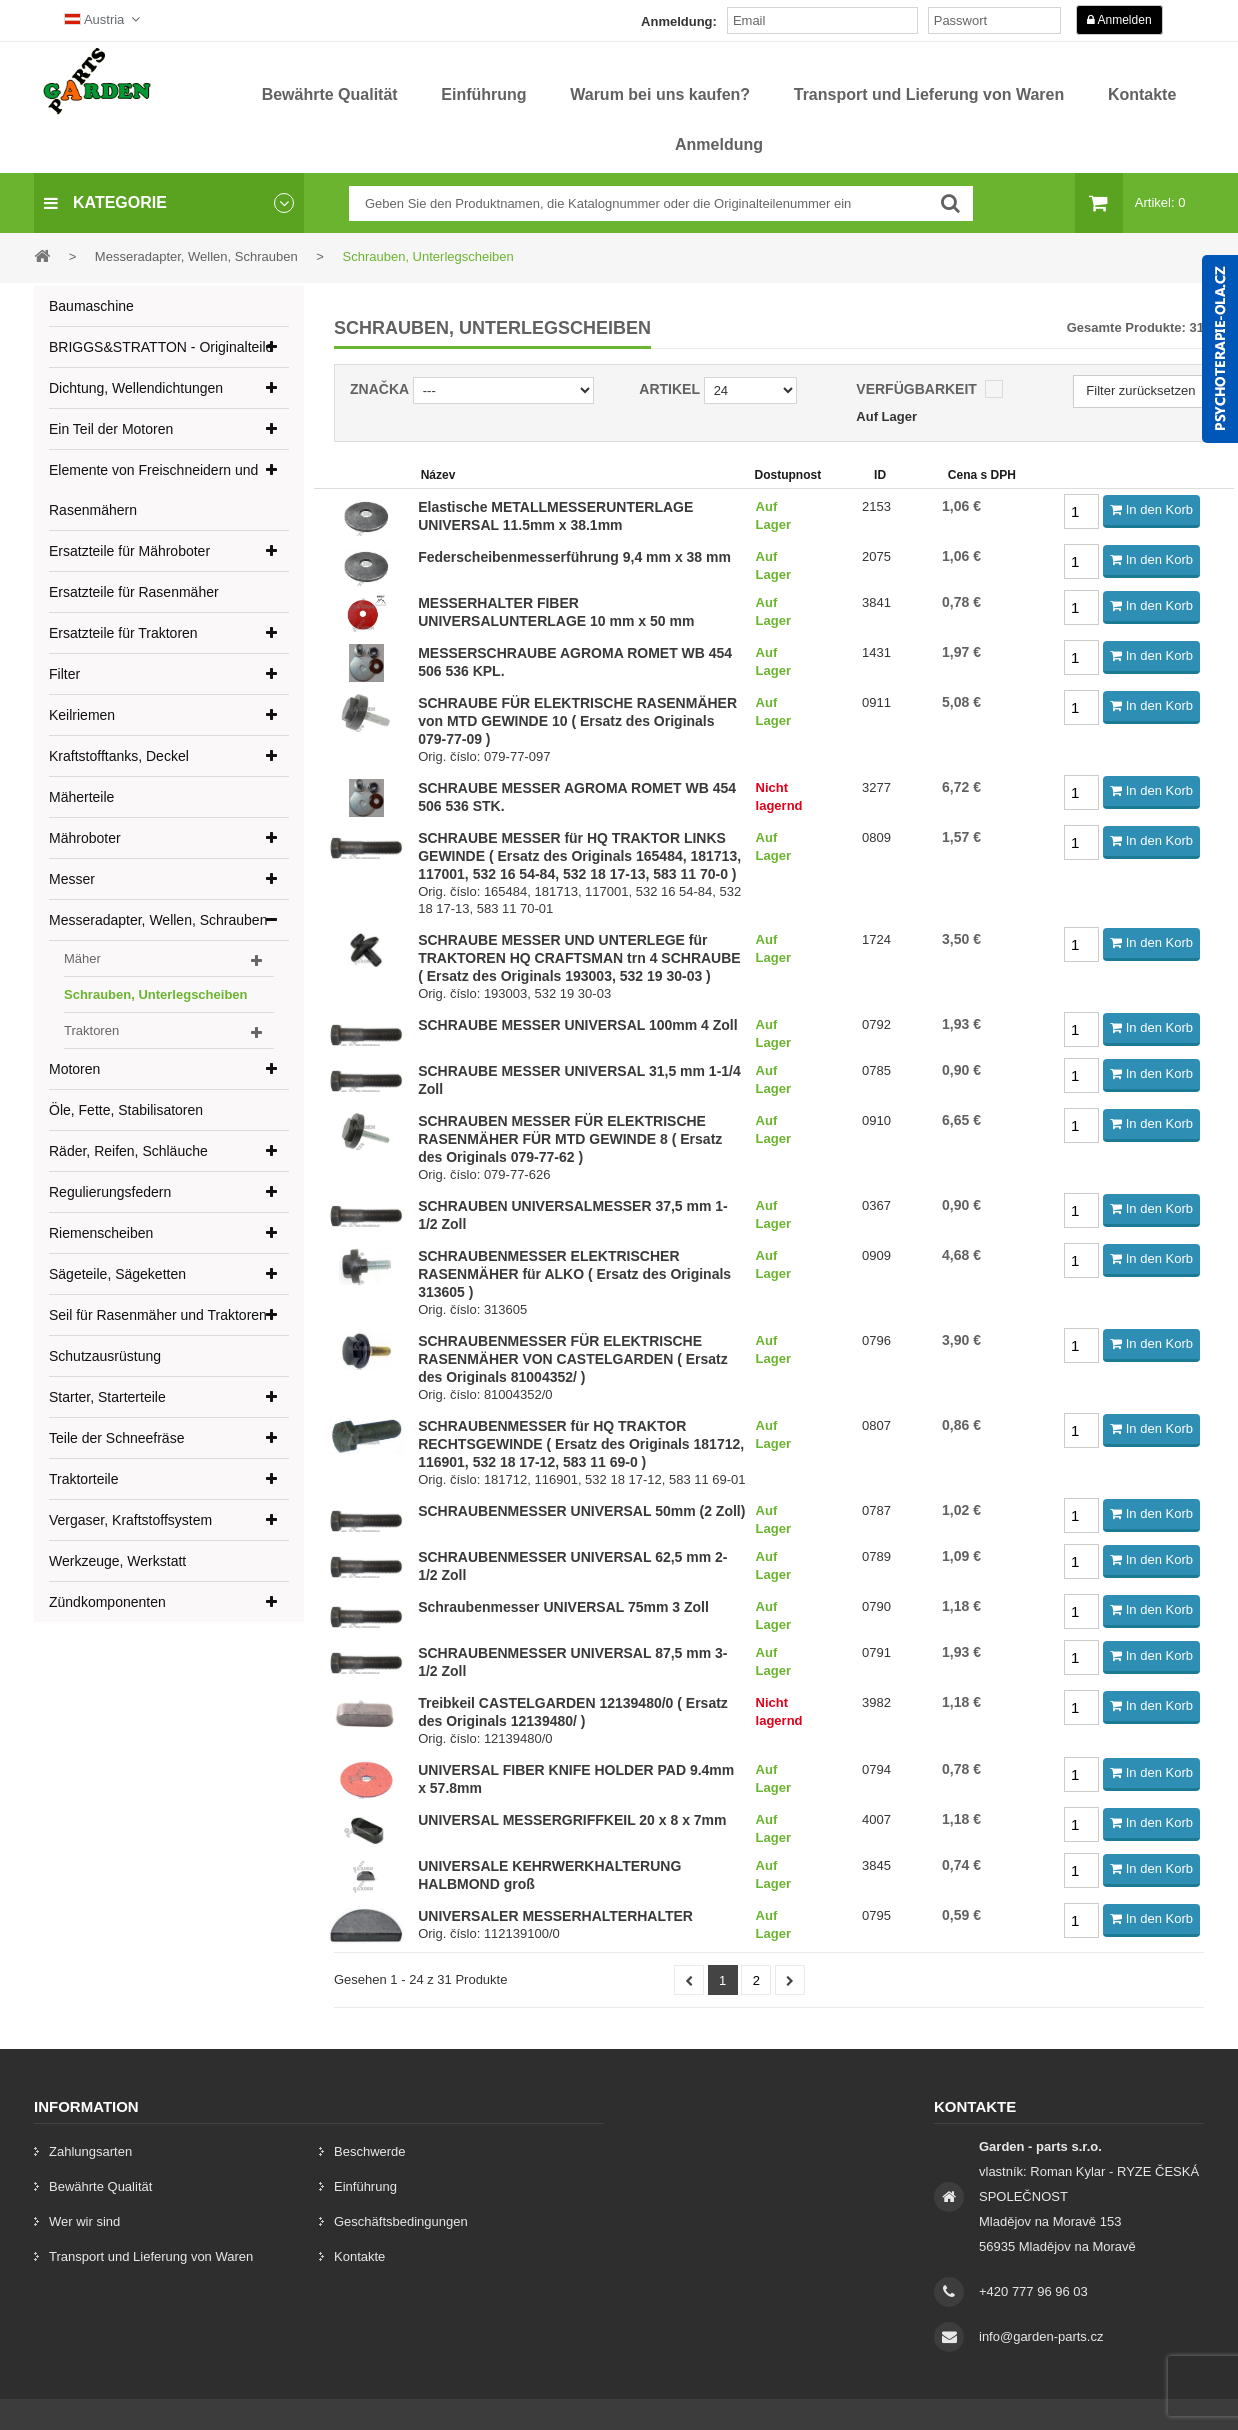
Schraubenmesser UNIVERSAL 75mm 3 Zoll (563, 1607)
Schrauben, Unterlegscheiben (156, 994)
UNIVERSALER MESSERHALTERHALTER (555, 1916)
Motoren (74, 1069)
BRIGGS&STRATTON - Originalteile (161, 347)
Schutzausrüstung (105, 1356)
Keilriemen (82, 715)
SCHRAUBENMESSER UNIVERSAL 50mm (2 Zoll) (581, 1511)
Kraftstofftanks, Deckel (119, 756)
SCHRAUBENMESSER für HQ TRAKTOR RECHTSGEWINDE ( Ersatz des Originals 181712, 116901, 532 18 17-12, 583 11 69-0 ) (581, 1444)
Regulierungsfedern (110, 1192)
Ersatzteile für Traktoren (123, 633)
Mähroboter (85, 838)
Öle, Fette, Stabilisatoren (126, 1110)
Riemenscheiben (101, 1233)
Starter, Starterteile (107, 1397)
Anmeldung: (679, 21)
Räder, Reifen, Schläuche (128, 1151)
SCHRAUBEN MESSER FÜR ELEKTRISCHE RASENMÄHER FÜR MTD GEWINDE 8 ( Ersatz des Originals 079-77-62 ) (570, 1139)
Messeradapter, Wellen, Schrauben (158, 920)
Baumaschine (91, 306)
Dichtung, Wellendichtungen (136, 388)
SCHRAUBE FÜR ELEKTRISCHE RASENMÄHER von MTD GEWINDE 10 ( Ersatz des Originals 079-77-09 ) (577, 721)
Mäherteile (81, 797)
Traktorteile (84, 1479)
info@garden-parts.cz (1041, 2336)
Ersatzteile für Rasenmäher (134, 592)
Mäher (82, 958)
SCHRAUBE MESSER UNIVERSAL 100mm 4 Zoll (577, 1025)
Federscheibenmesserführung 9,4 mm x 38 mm (574, 557)
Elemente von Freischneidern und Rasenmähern (153, 490)
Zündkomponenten (107, 1602)
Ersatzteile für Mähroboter (129, 551)
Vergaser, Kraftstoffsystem (130, 1520)
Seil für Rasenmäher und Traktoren (158, 1315)
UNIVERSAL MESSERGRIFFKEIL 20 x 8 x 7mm (572, 1820)
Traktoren (91, 1030)
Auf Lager (886, 416)
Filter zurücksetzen (1140, 390)
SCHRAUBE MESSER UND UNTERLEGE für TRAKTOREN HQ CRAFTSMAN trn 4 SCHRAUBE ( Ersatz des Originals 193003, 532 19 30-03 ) (579, 958)
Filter (64, 674)
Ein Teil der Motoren (111, 429)
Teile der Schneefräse (116, 1438)
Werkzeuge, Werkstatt (117, 1561)
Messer (72, 879)
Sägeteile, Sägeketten (117, 1274)
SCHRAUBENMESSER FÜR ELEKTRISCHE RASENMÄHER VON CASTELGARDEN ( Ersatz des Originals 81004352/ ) (573, 1359)
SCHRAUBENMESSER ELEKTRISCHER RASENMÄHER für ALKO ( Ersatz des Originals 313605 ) (574, 1274)
